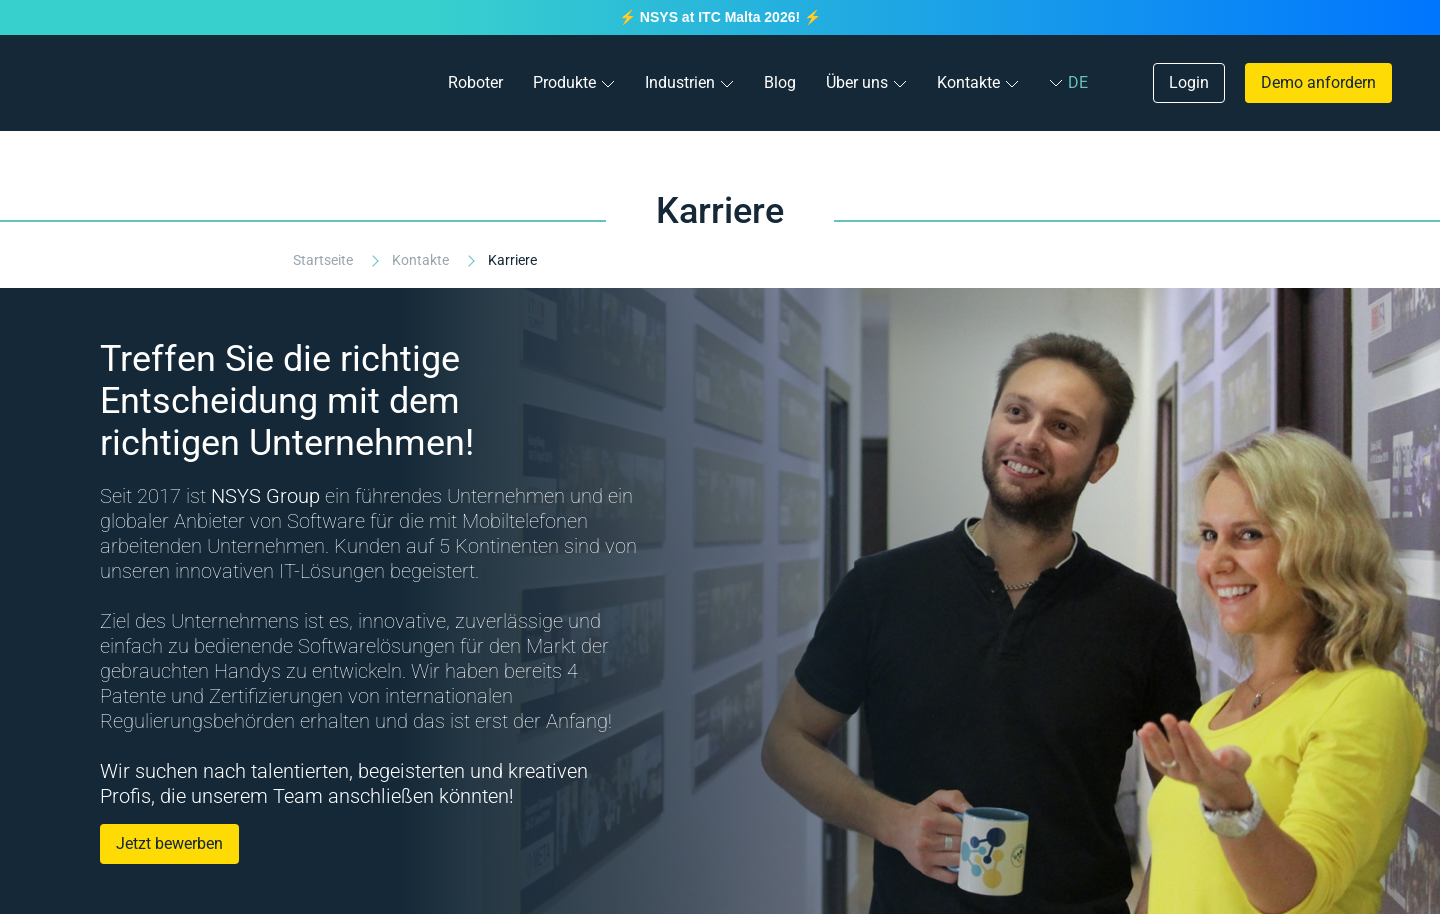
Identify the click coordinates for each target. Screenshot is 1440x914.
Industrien (680, 82)
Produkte (564, 82)
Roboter (475, 82)
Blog (780, 82)
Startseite (324, 260)
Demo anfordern (1318, 82)
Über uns (857, 82)
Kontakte (968, 82)
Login (1189, 82)
